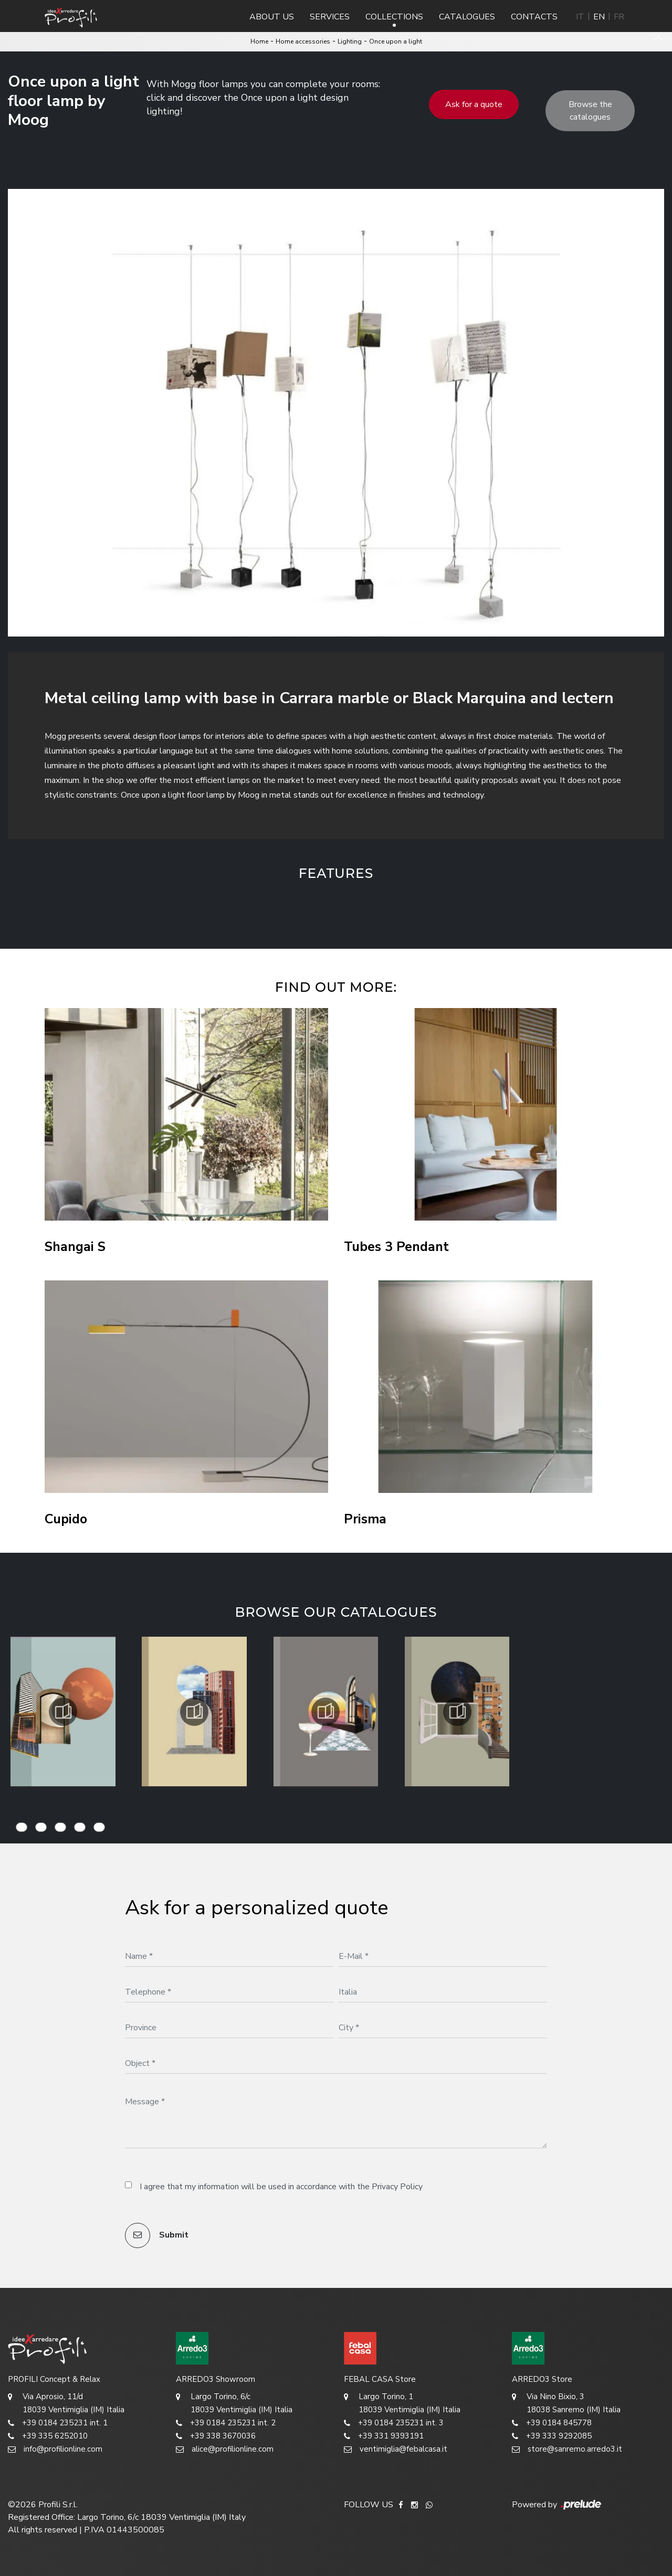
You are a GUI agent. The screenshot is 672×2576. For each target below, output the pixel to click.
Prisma (365, 1519)
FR (619, 17)
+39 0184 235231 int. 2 (226, 2423)
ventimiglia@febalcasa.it (395, 2449)
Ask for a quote (473, 104)
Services (330, 17)
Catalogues (467, 17)
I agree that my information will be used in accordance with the (281, 2186)
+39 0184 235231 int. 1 (58, 2423)
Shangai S (75, 1247)
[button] (241, 907)
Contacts (534, 17)
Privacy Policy (397, 2186)
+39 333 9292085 (552, 2436)
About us (271, 17)
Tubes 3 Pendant (396, 1247)
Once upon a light (395, 41)
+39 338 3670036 (216, 2436)
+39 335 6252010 (48, 2436)
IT (580, 17)
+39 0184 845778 (552, 2423)
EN (599, 17)
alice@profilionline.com (225, 2449)
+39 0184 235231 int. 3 (394, 2423)
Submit (156, 2235)
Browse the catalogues (590, 111)
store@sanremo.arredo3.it (567, 2449)
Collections (394, 17)
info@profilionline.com (55, 2449)
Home (259, 41)
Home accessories (303, 41)
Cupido (66, 1519)
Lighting (350, 41)
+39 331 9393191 (384, 2436)
